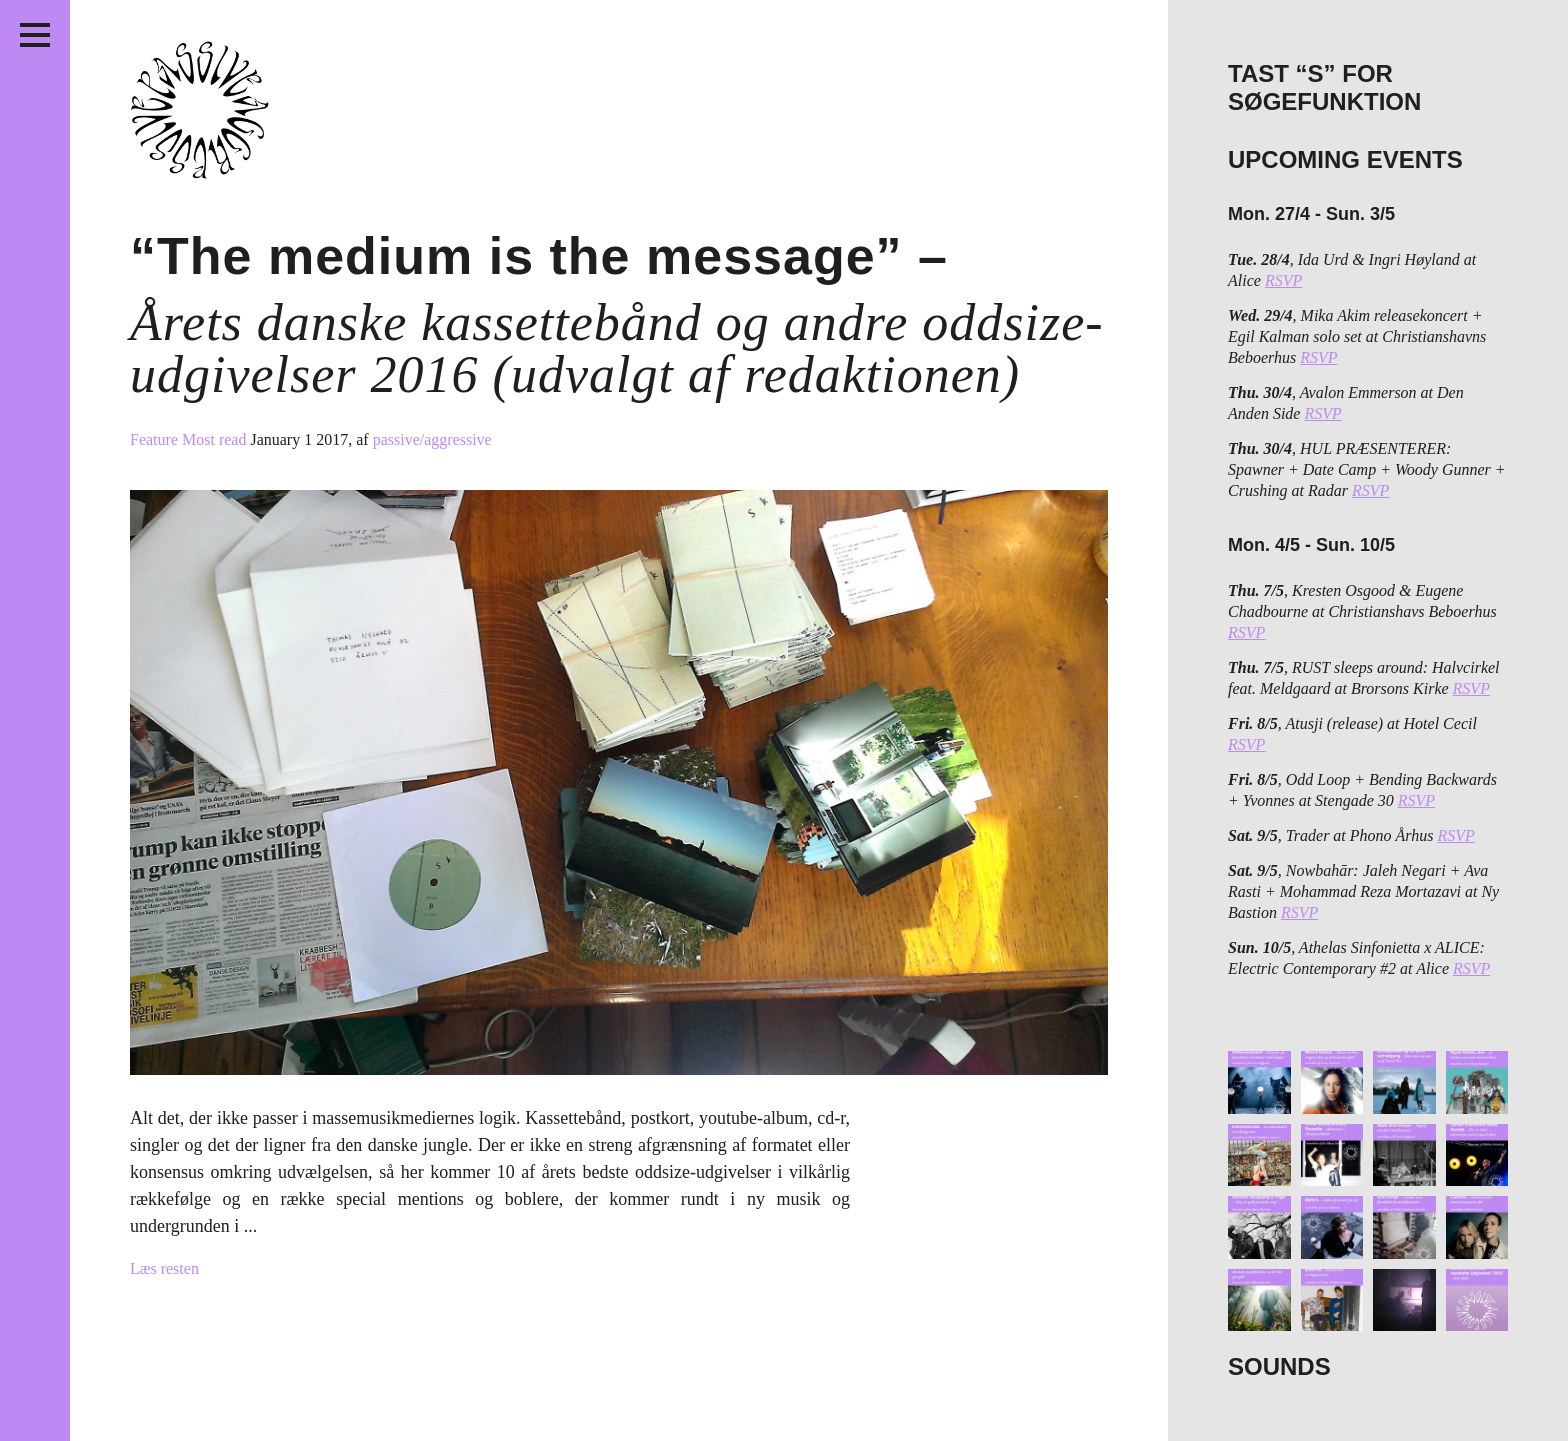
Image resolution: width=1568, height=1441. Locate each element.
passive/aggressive (432, 439)
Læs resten (164, 1268)
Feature (156, 439)
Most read (216, 439)
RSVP (1283, 280)
